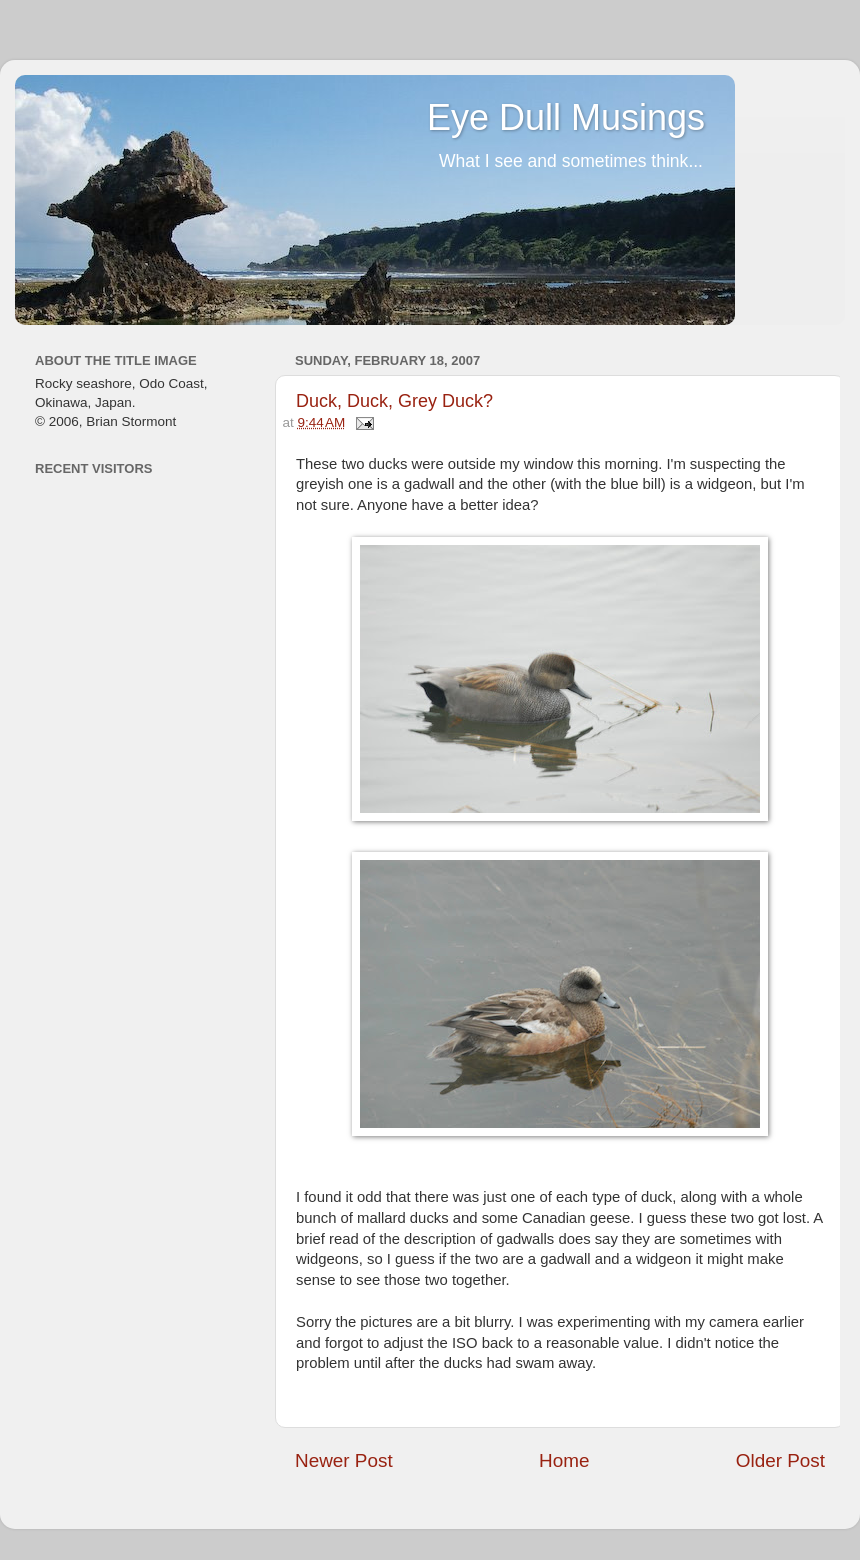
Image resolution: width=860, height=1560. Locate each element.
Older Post (780, 1460)
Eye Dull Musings (566, 117)
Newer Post (344, 1460)
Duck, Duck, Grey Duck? (394, 401)
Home (564, 1460)
